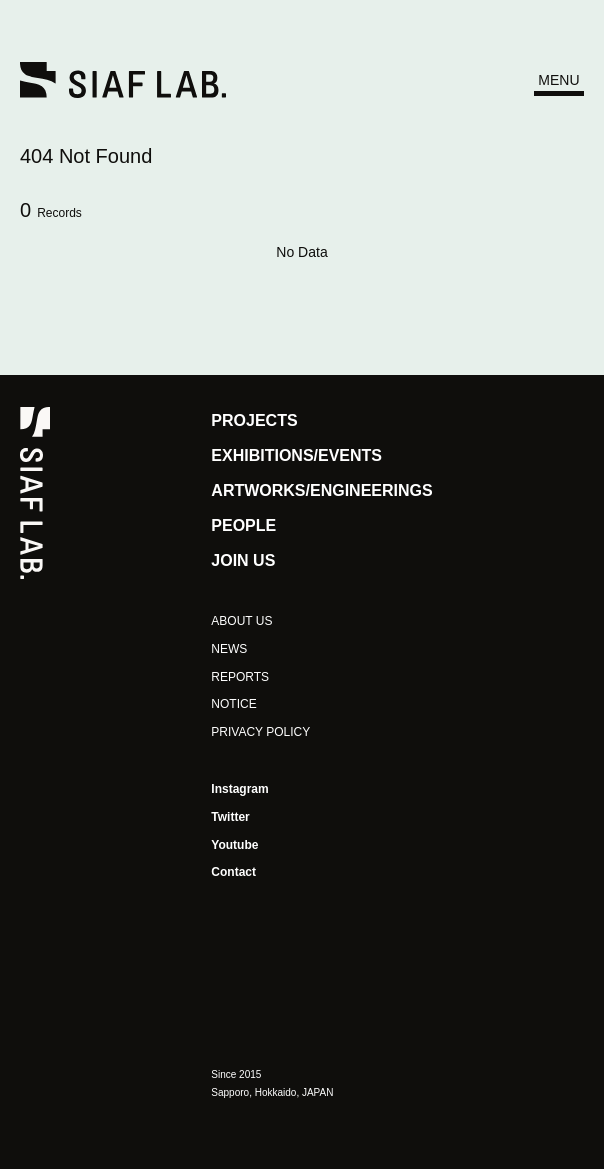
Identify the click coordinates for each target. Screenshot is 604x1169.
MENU (558, 80)
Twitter (230, 817)
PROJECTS (254, 420)
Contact (233, 872)
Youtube (234, 845)
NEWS (229, 649)
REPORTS (240, 677)
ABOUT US (241, 621)
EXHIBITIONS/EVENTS (296, 455)
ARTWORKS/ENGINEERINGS (321, 490)
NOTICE (233, 704)
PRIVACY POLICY (260, 732)
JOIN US (243, 560)
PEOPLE (243, 525)
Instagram (239, 789)
